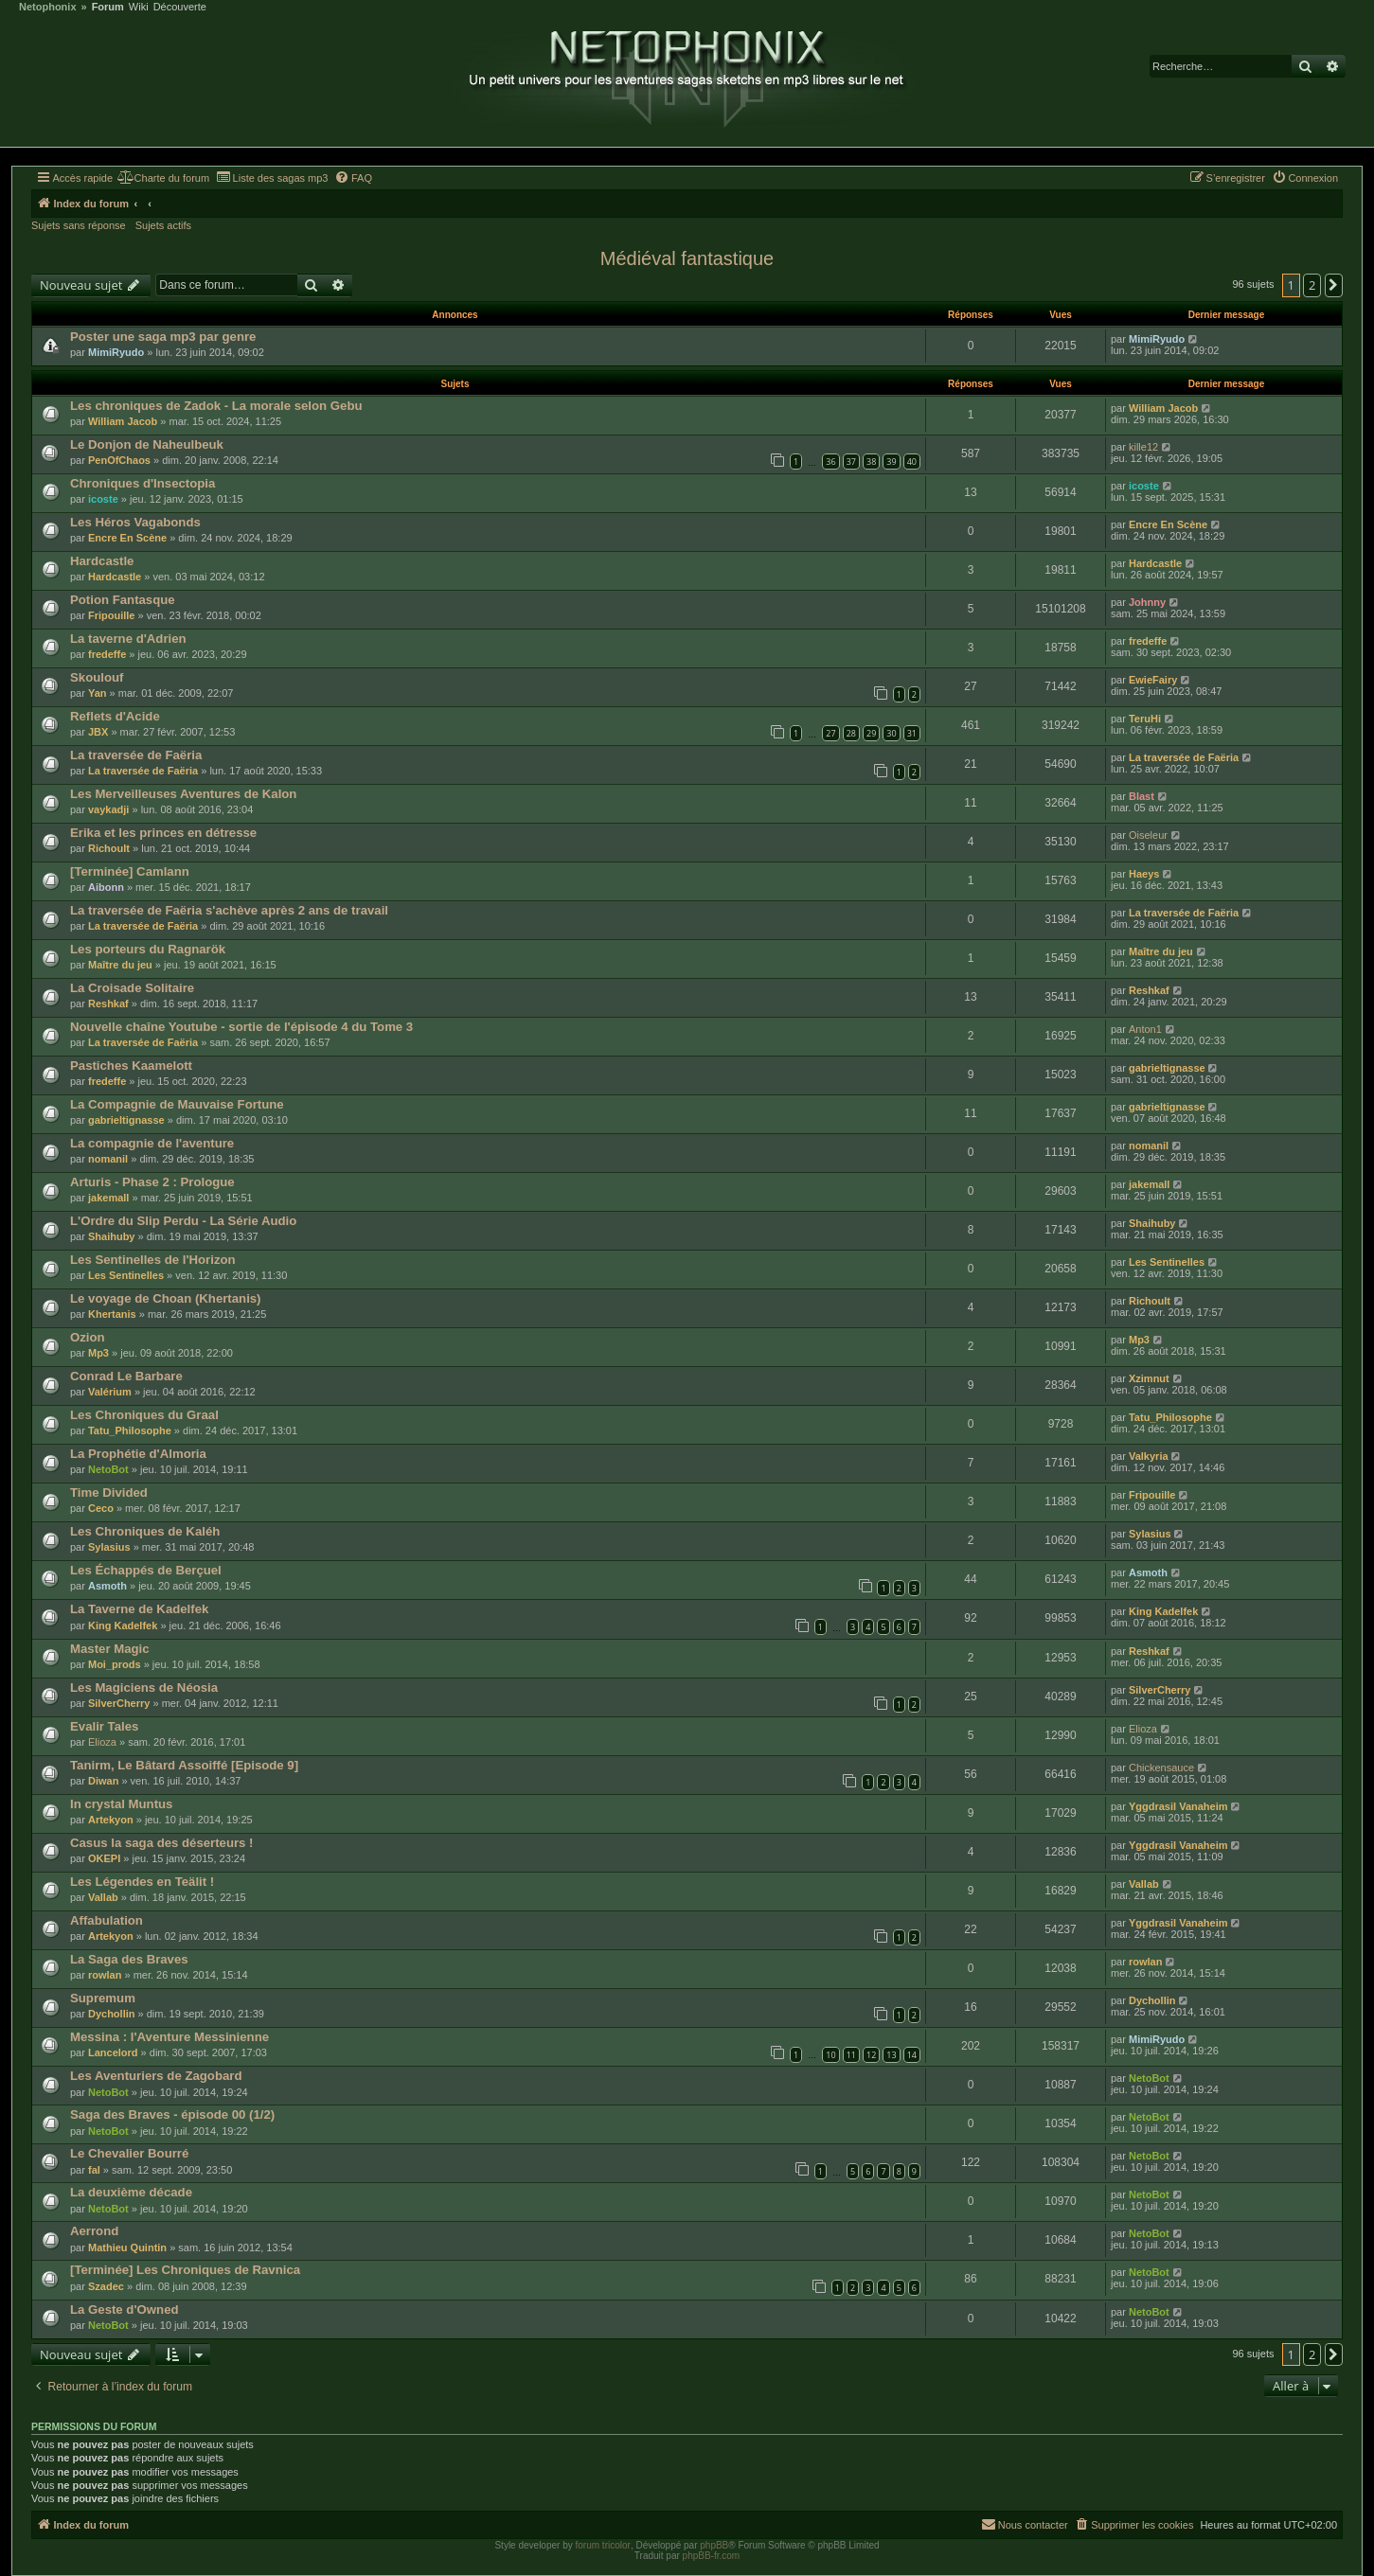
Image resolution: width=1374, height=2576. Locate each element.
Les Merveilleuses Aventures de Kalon (183, 794)
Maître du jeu (120, 964)
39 (891, 461)
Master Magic (110, 1649)
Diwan (103, 1780)
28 (851, 733)
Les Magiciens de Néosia (144, 1687)
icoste (103, 499)
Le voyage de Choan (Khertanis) (165, 1298)
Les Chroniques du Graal (144, 1415)
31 (912, 733)
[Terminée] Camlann (129, 871)
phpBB (714, 2545)
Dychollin (111, 2013)
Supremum (102, 1998)
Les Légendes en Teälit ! (142, 1881)
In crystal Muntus (121, 1804)
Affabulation (106, 1920)
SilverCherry (119, 1703)
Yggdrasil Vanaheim (1178, 1806)
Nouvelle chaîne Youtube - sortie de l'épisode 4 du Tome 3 (241, 1027)
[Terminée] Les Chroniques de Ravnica (185, 2270)
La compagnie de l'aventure (152, 1143)
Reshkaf (108, 1003)
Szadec (106, 2286)
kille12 (1143, 447)
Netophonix (48, 7)
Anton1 (1145, 1029)
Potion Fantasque (122, 600)
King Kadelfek (122, 1625)
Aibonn (106, 887)
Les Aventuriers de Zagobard (156, 2076)
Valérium (110, 1391)
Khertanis (112, 1314)
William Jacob (122, 421)
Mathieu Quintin (127, 2247)
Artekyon (111, 1819)
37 (851, 461)
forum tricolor (603, 2545)
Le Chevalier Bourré (129, 2153)
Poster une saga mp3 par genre (163, 336)
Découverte (179, 7)
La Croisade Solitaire (132, 988)
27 (830, 733)
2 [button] (1312, 284)
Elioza (102, 1742)
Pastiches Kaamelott (131, 1065)
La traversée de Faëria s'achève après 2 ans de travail (229, 910)
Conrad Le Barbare (126, 1376)
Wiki (139, 7)
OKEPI (104, 1858)
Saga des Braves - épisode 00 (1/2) (172, 2114)
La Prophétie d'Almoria (138, 1454)
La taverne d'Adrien (128, 638)
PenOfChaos (119, 460)
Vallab (103, 1897)
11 (851, 2055)
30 (891, 733)
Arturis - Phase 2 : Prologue (152, 1182)
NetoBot (108, 1469)
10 (830, 2055)
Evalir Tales (104, 1726)
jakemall (108, 1197)
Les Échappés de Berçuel (146, 1570)
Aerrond (94, 2231)
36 (830, 461)
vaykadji (108, 809)
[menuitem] (163, 178)
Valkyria (1149, 1456)
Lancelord (113, 2052)
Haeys (1144, 873)
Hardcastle (102, 561)
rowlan (104, 1975)
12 (871, 2055)
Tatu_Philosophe (129, 1430)
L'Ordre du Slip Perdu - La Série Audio (183, 1221)
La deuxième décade (131, 2192)
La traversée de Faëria (136, 755)
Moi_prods (114, 1664)
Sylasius (109, 1547)
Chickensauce (1161, 1767)
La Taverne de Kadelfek (139, 1609)
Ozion (87, 1337)
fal (94, 2170)
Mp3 (98, 1353)
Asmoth (107, 1585)
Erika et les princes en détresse (163, 833)
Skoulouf (96, 677)
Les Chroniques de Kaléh (145, 1531)
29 (871, 733)
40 (912, 461)
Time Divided (109, 1492)
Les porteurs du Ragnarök (147, 949)
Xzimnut (1149, 1378)
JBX (98, 731)
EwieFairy (1153, 679)
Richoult (109, 848)
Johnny (1147, 602)
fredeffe (107, 654)
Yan (97, 693)
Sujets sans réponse (78, 225)
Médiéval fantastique (687, 258)
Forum (108, 7)
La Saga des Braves (129, 1959)
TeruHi (1145, 718)
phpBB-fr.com (712, 2555)
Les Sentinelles (126, 1275)
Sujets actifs (163, 225)
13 (891, 2055)
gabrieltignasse (1167, 1068)
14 (912, 2055)
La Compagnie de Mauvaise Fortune (177, 1104)
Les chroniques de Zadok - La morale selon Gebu (216, 406)
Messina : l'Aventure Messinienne (169, 2037)
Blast (1141, 796)
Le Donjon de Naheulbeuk (146, 444)
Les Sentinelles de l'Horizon (153, 1259)
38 (871, 461)
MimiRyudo (116, 352)
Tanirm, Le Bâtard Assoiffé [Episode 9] (184, 1765)
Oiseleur (1148, 835)
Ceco (101, 1508)
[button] (1334, 285)
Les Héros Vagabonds (135, 522)
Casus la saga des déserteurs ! (162, 1843)
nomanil (108, 1158)
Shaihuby (111, 1236)
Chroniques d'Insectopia (142, 483)
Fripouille (111, 615)
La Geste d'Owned (124, 2309)
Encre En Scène (127, 537)
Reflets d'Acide (115, 716)
